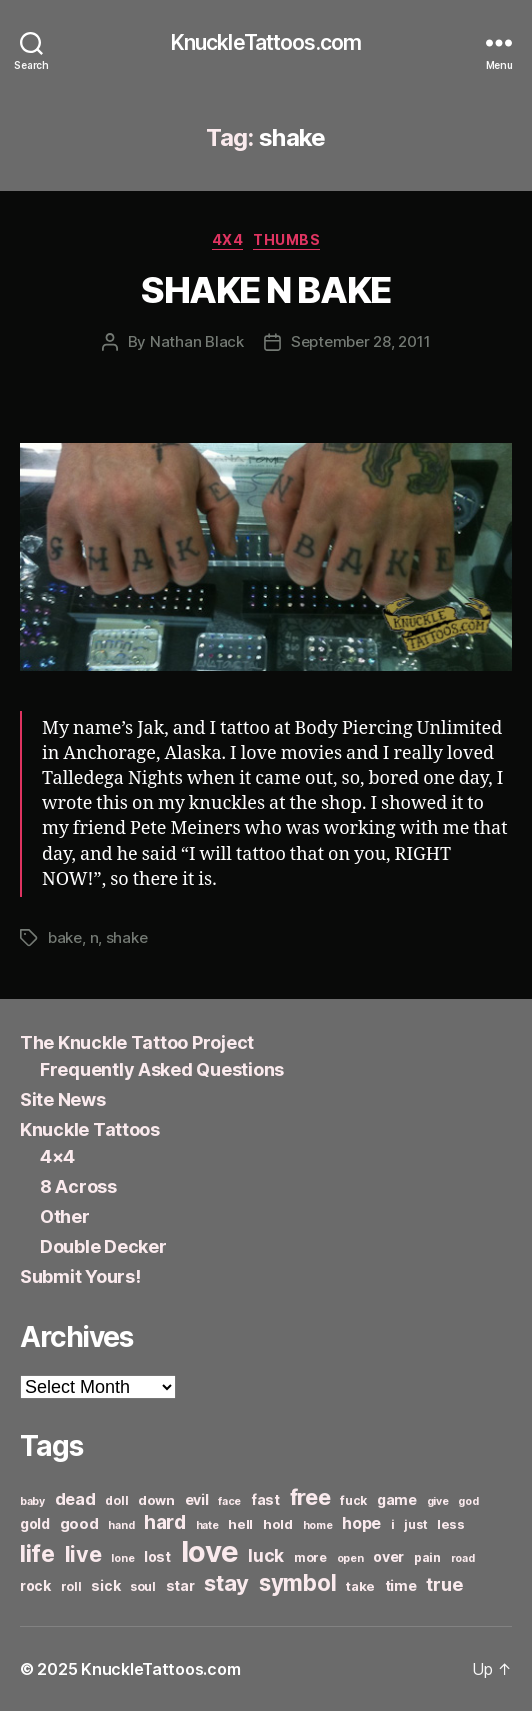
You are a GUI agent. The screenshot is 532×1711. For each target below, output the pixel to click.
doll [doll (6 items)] (116, 1500)
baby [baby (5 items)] (32, 1501)
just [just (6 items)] (415, 1524)
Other (65, 1216)
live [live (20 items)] (83, 1554)
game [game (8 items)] (397, 1499)
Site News (63, 1099)
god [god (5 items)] (468, 1501)
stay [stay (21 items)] (226, 1583)
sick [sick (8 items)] (105, 1585)
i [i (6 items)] (393, 1524)
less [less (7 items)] (451, 1524)
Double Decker (103, 1246)
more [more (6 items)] (310, 1557)
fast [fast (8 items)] (265, 1499)
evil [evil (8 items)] (197, 1499)
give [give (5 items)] (438, 1501)
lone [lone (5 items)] (122, 1558)
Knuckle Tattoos (90, 1129)
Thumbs (286, 239)
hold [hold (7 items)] (278, 1524)
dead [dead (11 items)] (75, 1499)
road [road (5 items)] (463, 1558)
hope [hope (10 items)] (361, 1523)
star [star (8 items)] (180, 1585)
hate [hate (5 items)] (207, 1525)
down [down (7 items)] (156, 1500)
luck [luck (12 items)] (266, 1555)
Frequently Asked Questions (162, 1069)
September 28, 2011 (360, 341)
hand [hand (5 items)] (121, 1525)
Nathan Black (197, 341)
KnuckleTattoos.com (266, 42)
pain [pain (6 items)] (427, 1557)
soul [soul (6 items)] (143, 1586)
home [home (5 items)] (318, 1525)
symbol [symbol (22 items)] (297, 1582)
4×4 (57, 1156)
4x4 (228, 239)
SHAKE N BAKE (265, 290)
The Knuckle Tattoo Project (137, 1042)
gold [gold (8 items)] (35, 1523)
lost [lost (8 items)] (157, 1556)
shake (127, 937)
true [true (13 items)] (444, 1584)
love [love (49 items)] (210, 1551)
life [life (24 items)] (37, 1553)
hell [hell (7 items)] (240, 1524)
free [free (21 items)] (310, 1497)
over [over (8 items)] (388, 1556)
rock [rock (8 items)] (35, 1585)
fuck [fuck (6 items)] (353, 1500)
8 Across (78, 1186)
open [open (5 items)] (350, 1558)
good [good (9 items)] (79, 1523)
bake (65, 937)
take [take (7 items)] (360, 1586)
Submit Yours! (80, 1276)
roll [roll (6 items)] (71, 1586)
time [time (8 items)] (401, 1585)
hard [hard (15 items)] (165, 1522)
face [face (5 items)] (229, 1501)
